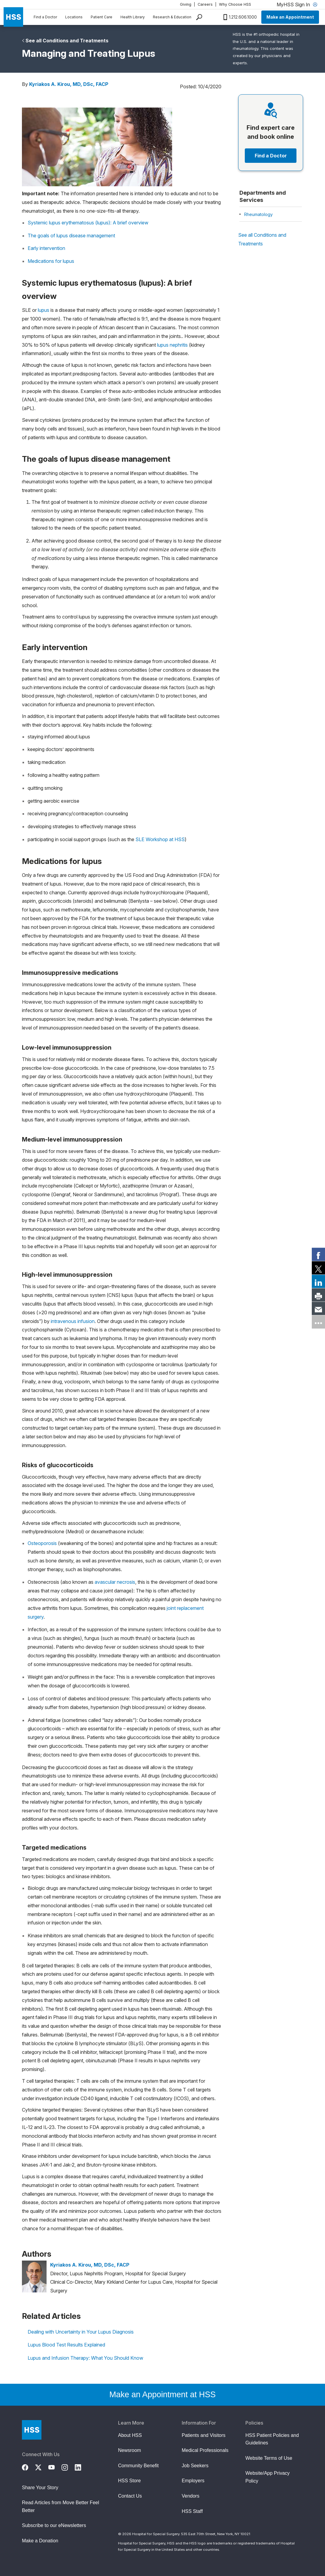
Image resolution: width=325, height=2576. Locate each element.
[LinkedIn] (81, 2466)
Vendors (190, 2495)
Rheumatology (258, 214)
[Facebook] (28, 2466)
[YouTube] (55, 2466)
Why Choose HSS (235, 4)
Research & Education (172, 17)
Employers (193, 2480)
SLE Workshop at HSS (160, 839)
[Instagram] (68, 2466)
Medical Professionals (205, 2450)
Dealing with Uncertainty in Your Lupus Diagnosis (81, 2332)
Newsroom (129, 2450)
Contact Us (130, 2495)
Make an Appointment (290, 17)
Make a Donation (40, 2540)
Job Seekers (195, 2465)
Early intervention (46, 248)
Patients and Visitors (204, 2435)
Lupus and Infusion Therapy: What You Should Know (85, 2358)
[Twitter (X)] (41, 2466)
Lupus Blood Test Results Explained (66, 2345)
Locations (74, 17)
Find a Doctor (45, 17)
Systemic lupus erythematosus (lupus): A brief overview (88, 223)
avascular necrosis (115, 1582)
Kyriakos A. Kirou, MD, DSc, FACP (68, 84)
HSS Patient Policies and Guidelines (272, 2439)
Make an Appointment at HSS (162, 2394)
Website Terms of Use (268, 2458)
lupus (43, 310)
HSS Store (129, 2480)
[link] (318, 1254)
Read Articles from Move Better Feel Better (60, 2506)
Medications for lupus (51, 261)
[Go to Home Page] (31, 2430)
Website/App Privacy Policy (267, 2477)
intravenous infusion (73, 1321)
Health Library (132, 17)
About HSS (130, 2435)
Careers (205, 4)
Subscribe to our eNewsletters (54, 2525)
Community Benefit (138, 2465)
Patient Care (101, 17)
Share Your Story (40, 2487)
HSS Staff (192, 2511)
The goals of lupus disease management (71, 236)
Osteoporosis (42, 1543)
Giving (185, 4)
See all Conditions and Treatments (67, 41)
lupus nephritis (172, 345)
